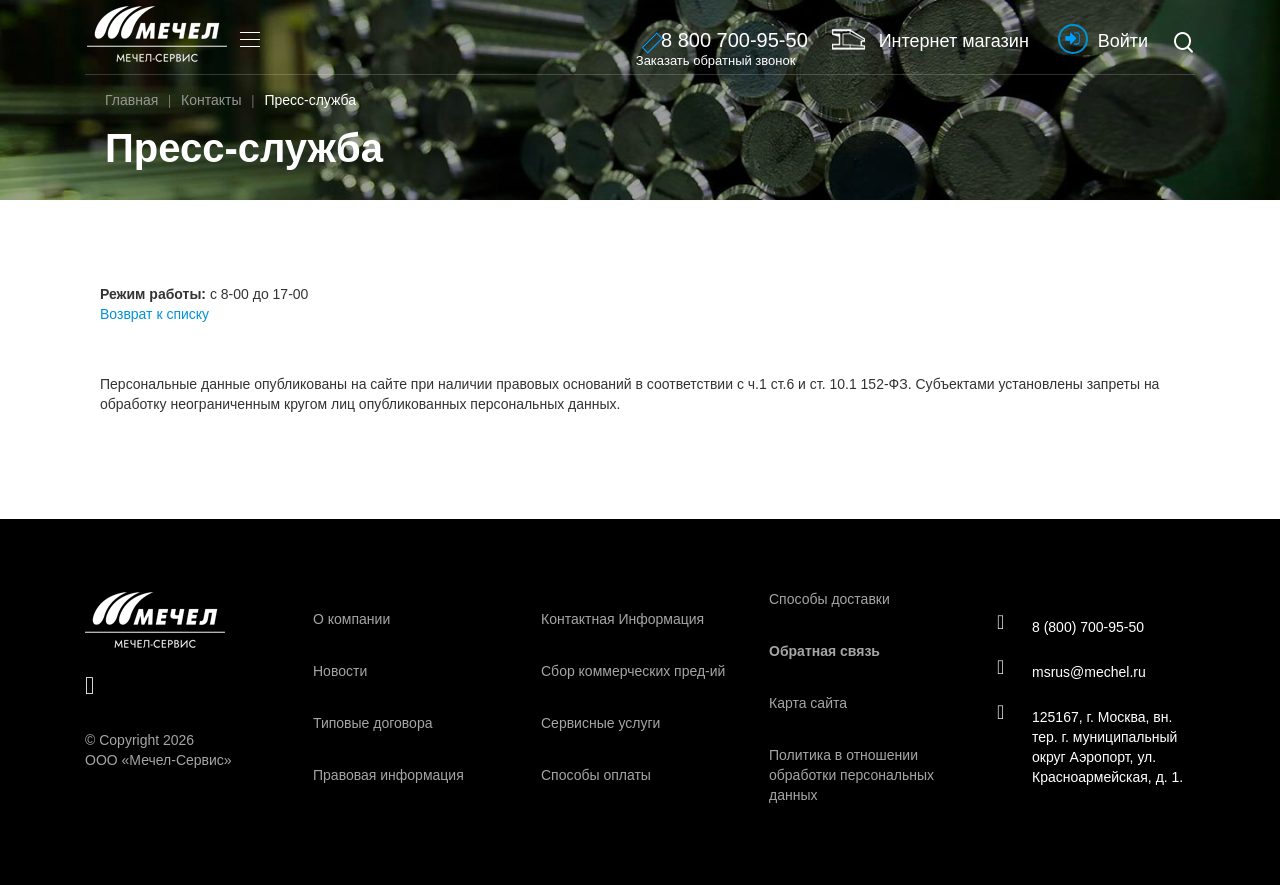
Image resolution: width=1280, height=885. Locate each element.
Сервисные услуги (600, 723)
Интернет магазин (930, 39)
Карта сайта (808, 703)
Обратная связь (824, 651)
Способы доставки (829, 599)
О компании (351, 619)
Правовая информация (388, 775)
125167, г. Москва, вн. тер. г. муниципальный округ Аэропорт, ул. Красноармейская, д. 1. (1090, 746)
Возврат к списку (154, 314)
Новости (340, 671)
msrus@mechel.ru (1071, 671)
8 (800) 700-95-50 (1070, 626)
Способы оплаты (596, 775)
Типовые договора (372, 723)
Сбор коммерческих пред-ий (633, 671)
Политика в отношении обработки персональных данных (851, 775)
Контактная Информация (622, 619)
